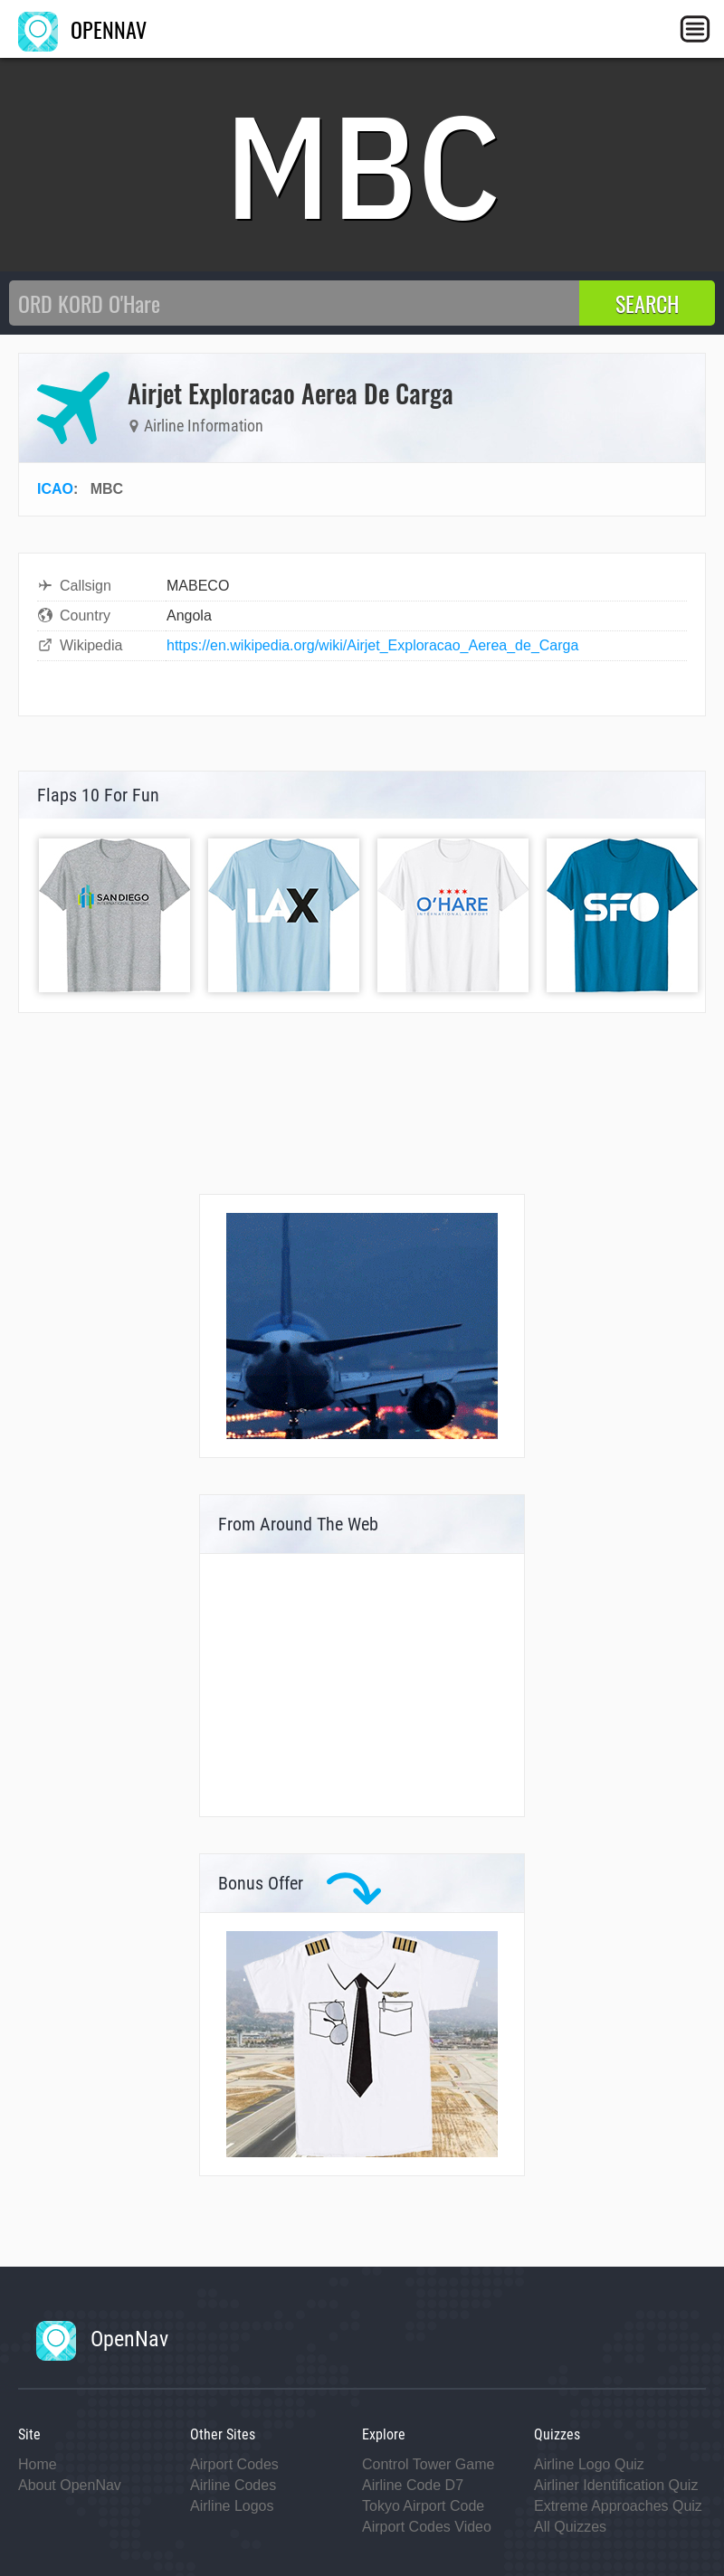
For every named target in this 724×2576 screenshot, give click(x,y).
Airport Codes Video (426, 2526)
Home (37, 2464)
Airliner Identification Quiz (616, 2485)
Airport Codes (234, 2464)
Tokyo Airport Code (423, 2506)
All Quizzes (570, 2526)
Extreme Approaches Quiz (618, 2506)
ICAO (55, 489)
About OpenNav (69, 2485)
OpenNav (102, 2339)
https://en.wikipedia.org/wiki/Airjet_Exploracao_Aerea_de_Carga (372, 645)
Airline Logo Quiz (589, 2464)
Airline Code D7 (412, 2485)
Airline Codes (233, 2485)
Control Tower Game (428, 2464)
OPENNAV (82, 29)
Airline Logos (232, 2506)
